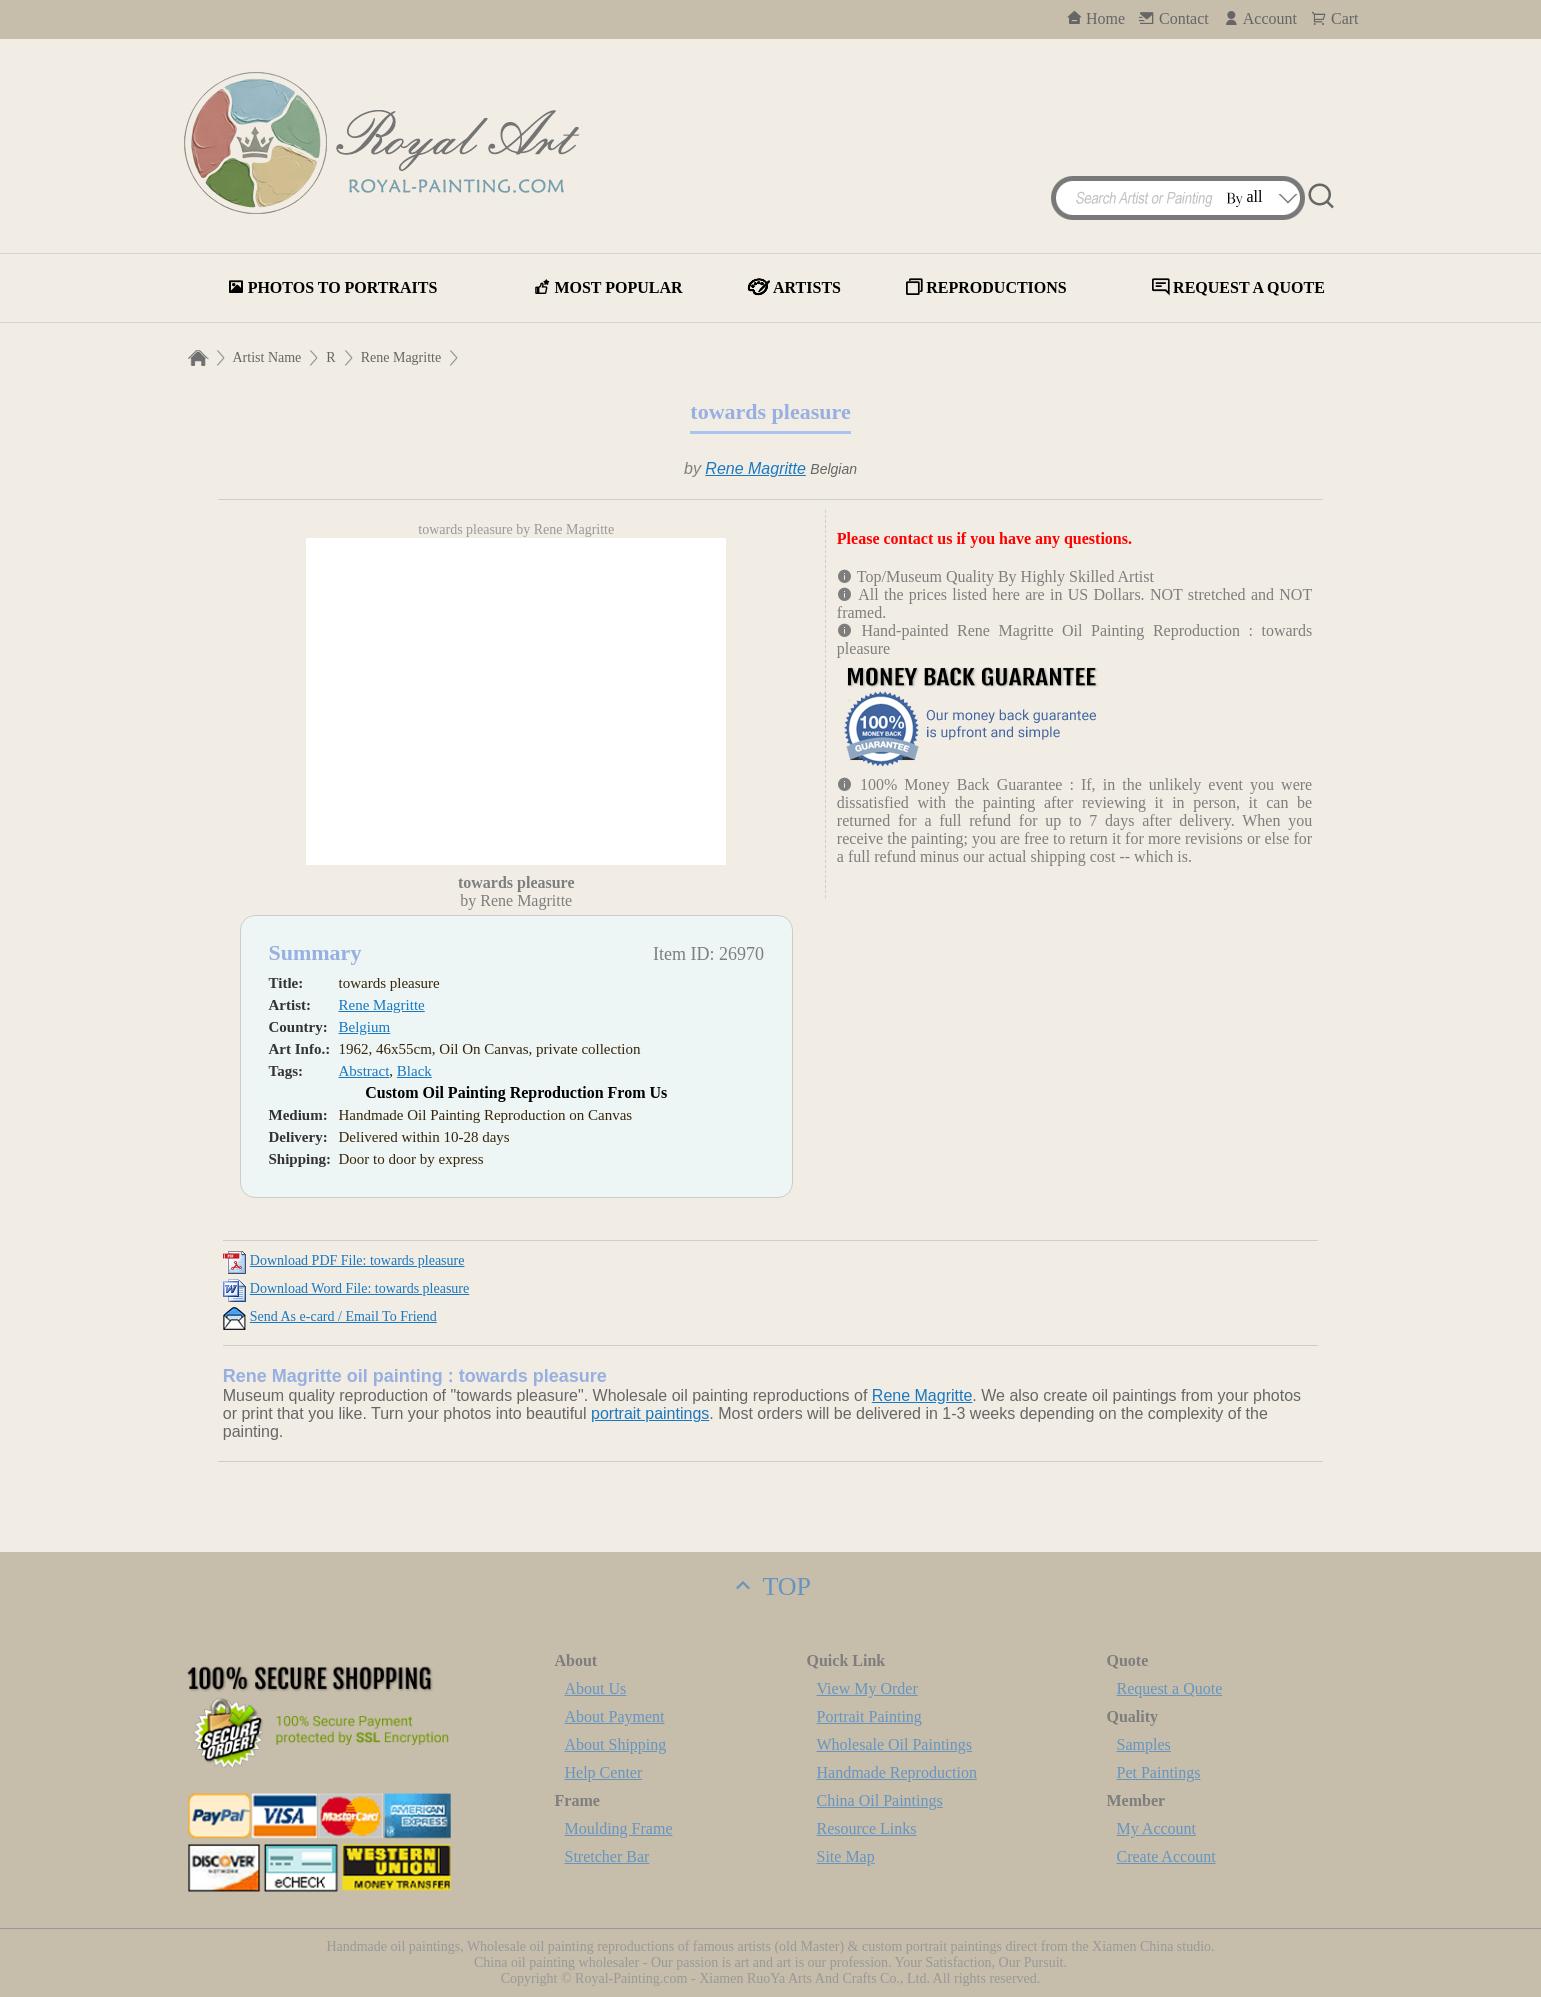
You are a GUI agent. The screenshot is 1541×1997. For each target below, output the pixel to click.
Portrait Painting (869, 1716)
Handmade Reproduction (897, 1772)
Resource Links (867, 1828)
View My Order (867, 1688)
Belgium (365, 1027)
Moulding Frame (619, 1828)
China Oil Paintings (880, 1800)
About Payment (615, 1716)
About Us (596, 1688)
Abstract (364, 1071)
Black (414, 1071)
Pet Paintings (1159, 1772)
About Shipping (616, 1744)
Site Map (846, 1856)
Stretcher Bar (607, 1856)
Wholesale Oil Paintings (895, 1744)
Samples (1144, 1744)
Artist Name (267, 357)
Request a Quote (1170, 1688)
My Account (1157, 1828)
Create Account (1166, 1856)
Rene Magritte (401, 357)
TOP (770, 1586)
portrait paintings (650, 1413)
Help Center (604, 1772)
